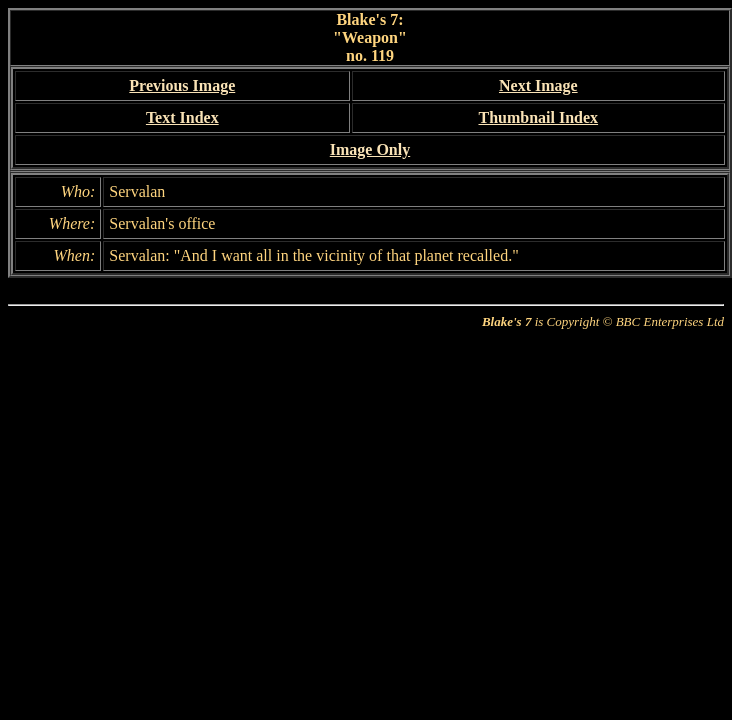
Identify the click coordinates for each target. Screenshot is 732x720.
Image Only (370, 149)
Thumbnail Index (538, 117)
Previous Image (182, 85)
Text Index (182, 117)
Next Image (538, 85)
